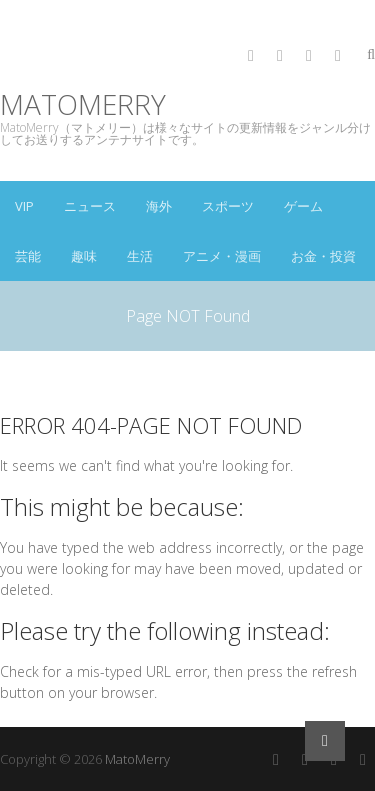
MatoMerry (83, 104)
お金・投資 (323, 256)
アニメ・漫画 (222, 256)
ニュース (90, 206)
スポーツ (228, 206)
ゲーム (303, 206)
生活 (140, 256)
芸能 (28, 256)
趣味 (84, 256)
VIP (24, 206)
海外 (159, 206)
